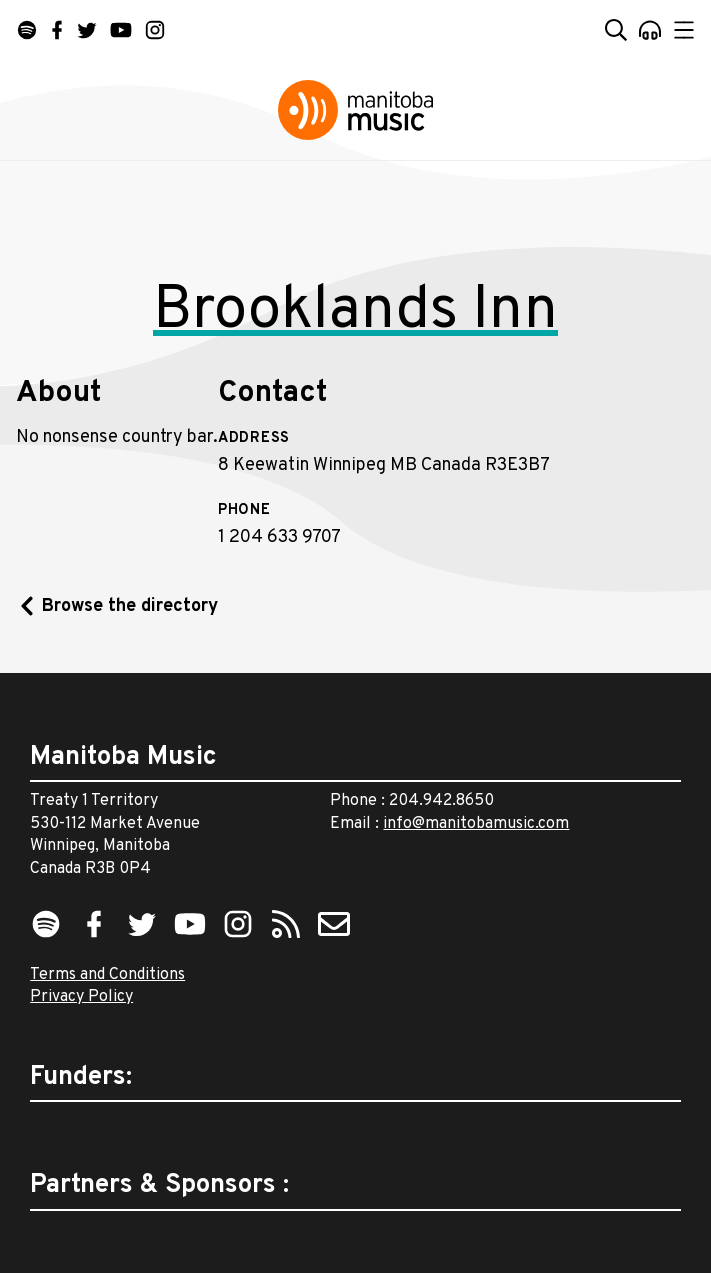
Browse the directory (130, 606)
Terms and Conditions (107, 975)
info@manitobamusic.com (476, 824)
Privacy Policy (81, 997)
